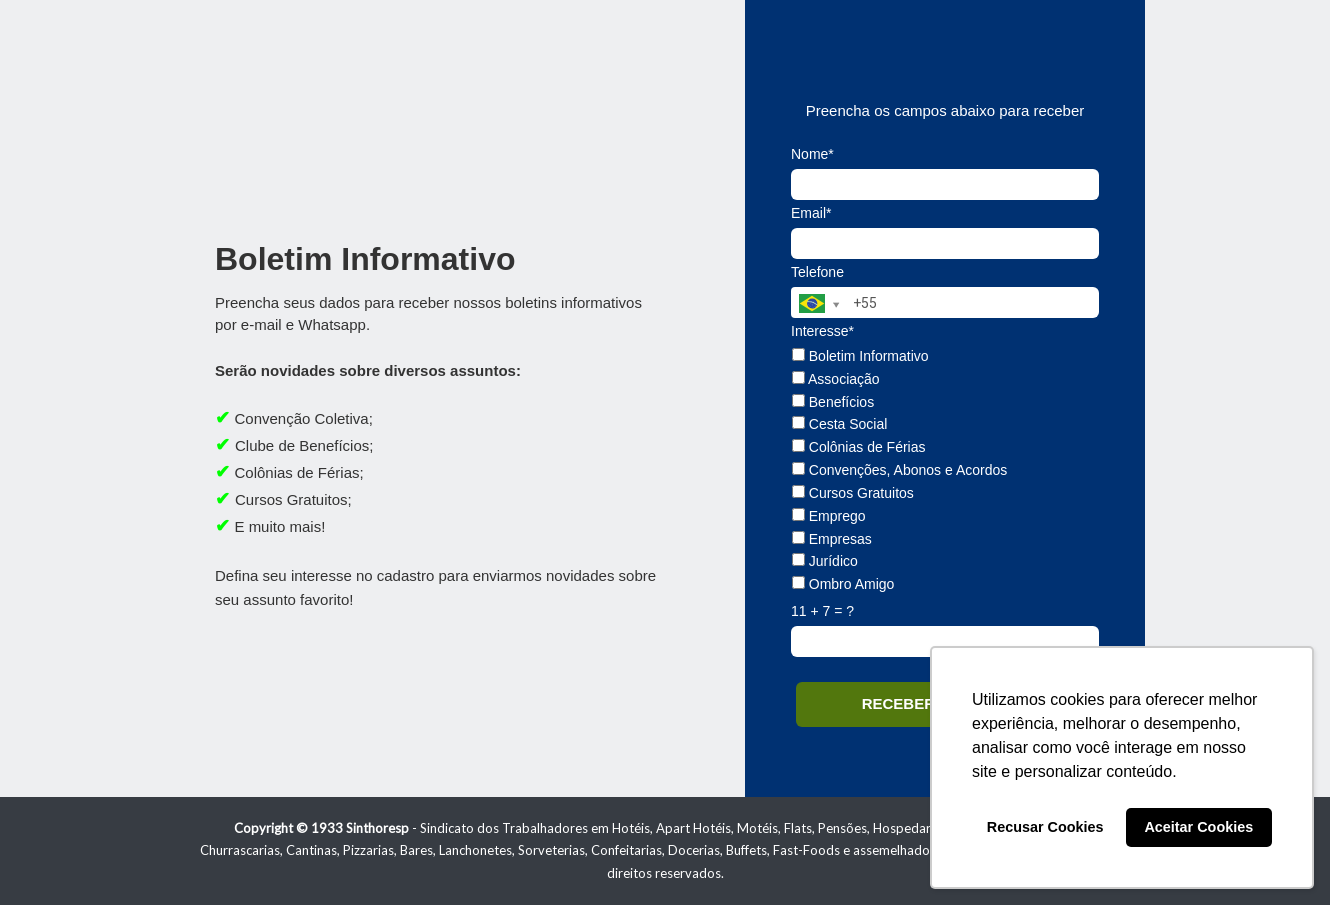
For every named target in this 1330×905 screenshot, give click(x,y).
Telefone (817, 272)
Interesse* (822, 331)
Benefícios (833, 402)
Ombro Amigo (843, 584)
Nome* (812, 154)
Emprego (829, 516)
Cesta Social (839, 424)
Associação (836, 379)
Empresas (832, 539)
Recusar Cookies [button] (1045, 827)
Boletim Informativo (860, 356)
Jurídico (825, 561)
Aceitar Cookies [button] (1198, 827)
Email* (811, 213)
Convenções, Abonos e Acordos (899, 470)
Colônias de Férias (859, 447)
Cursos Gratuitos (853, 493)
